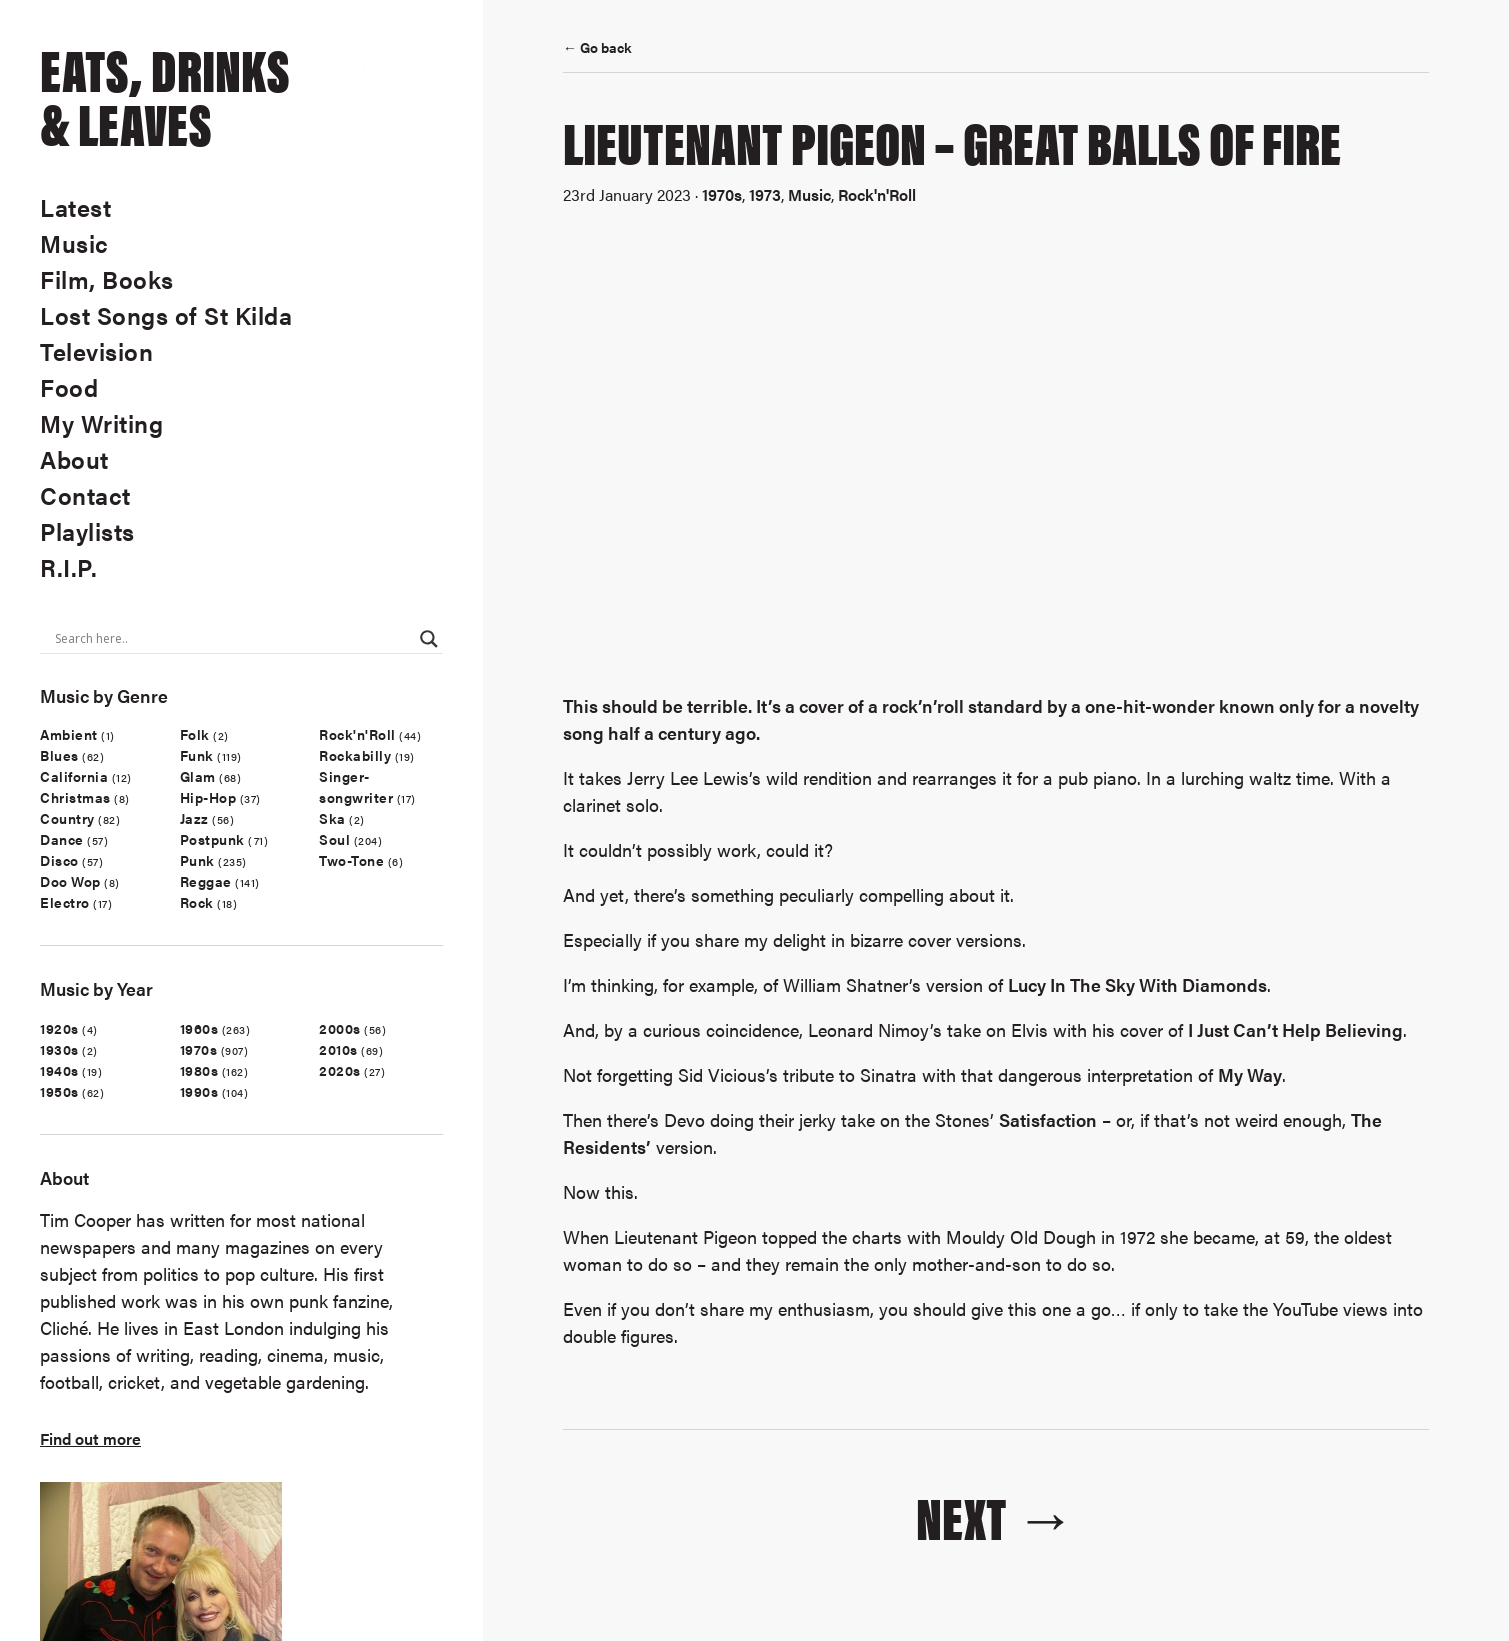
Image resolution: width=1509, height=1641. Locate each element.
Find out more (90, 1438)
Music (74, 243)
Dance (62, 839)
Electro (65, 902)
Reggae (206, 881)
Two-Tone (351, 860)
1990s (199, 1091)
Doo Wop (70, 881)
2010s (338, 1049)
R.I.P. (68, 567)
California (74, 776)
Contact (85, 495)
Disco (59, 860)
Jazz (194, 818)
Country (67, 818)
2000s (340, 1028)
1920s (59, 1028)
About (74, 459)
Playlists (87, 531)
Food (69, 387)
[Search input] (232, 639)
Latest (75, 207)
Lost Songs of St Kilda (166, 315)
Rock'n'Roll (357, 734)
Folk (195, 734)
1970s (199, 1049)
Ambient (69, 734)
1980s (199, 1070)
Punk (197, 860)
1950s (59, 1091)
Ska (332, 818)
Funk (197, 755)
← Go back (597, 47)
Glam (198, 776)
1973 (765, 194)
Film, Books (107, 279)
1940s (59, 1070)
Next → (995, 1515)
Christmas (75, 797)
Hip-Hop (208, 797)
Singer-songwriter (356, 786)
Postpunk (212, 839)
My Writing (101, 423)
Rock (197, 902)
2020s (340, 1070)
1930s (59, 1049)
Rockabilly (355, 755)
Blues (59, 755)
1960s (199, 1028)
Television (96, 351)
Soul (334, 839)
